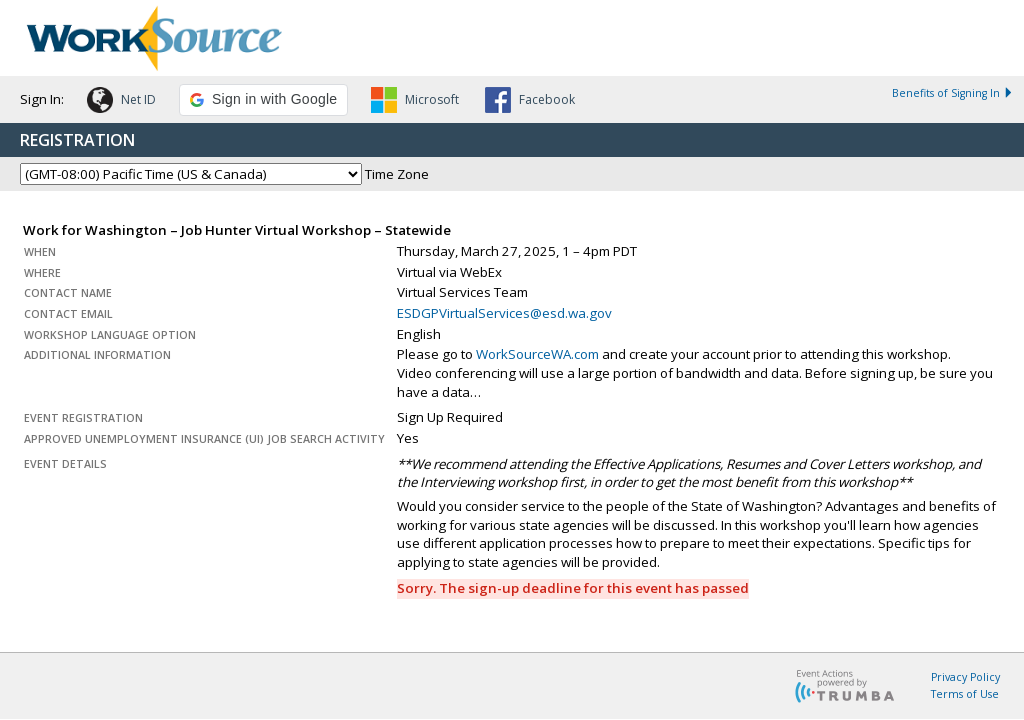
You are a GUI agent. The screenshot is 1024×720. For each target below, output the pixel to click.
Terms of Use (965, 694)
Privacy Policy (965, 677)
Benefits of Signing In (953, 93)
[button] (121, 103)
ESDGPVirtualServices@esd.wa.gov (504, 313)
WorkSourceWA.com (537, 354)
